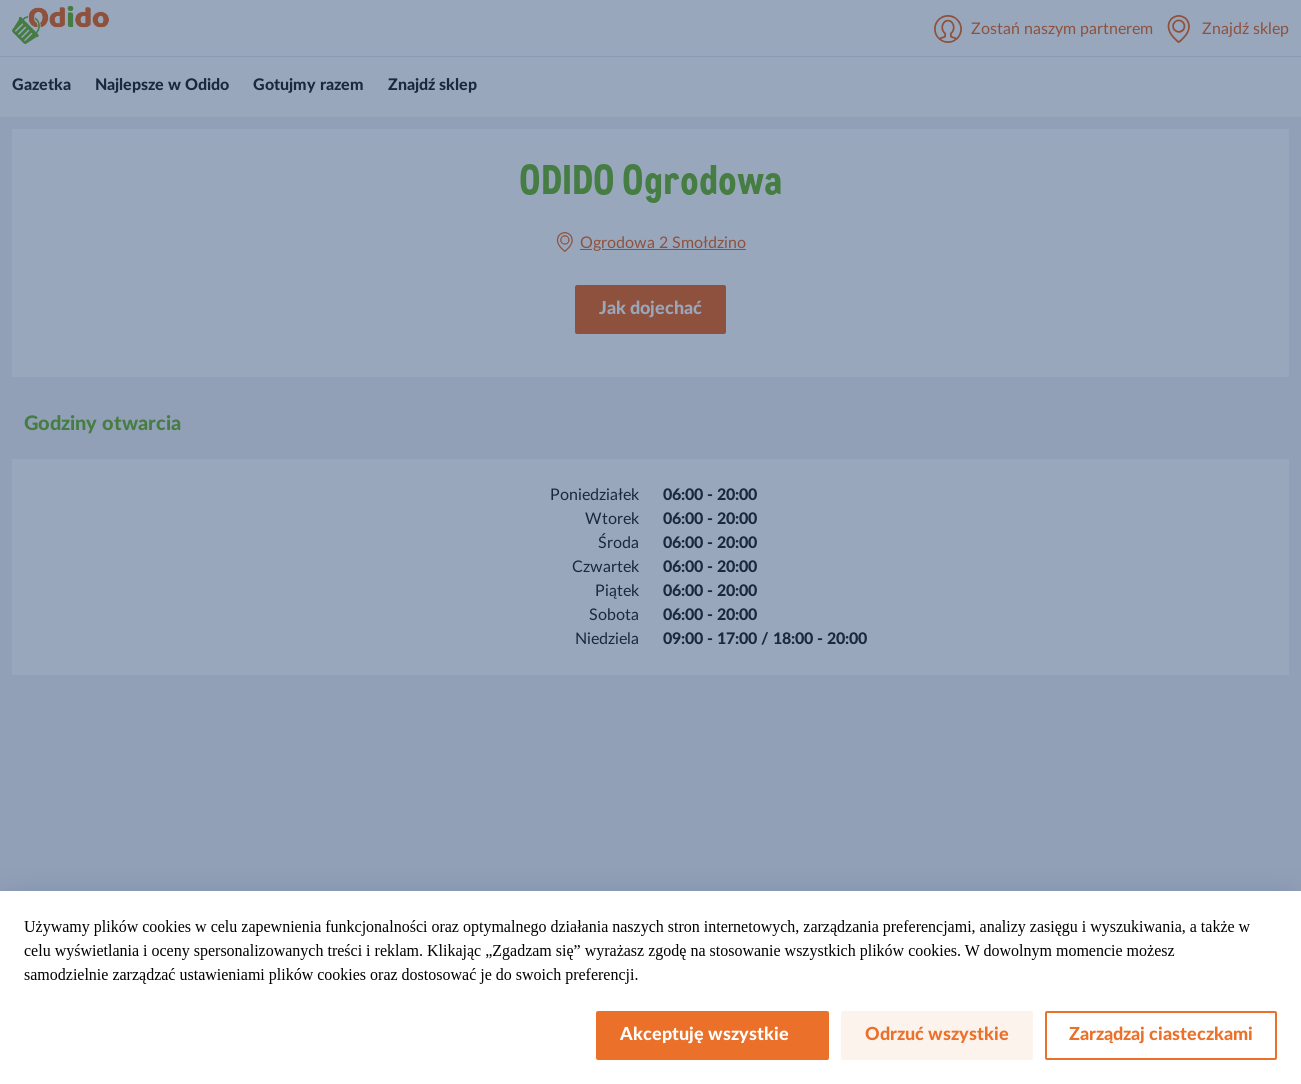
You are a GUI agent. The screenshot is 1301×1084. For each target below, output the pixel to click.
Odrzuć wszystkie (937, 1035)
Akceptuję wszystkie (712, 1035)
